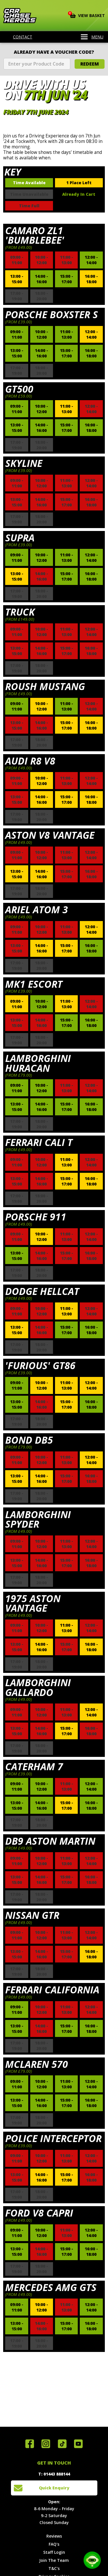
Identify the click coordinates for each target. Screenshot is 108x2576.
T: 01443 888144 (54, 2474)
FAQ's (54, 2544)
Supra (20, 537)
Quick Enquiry (54, 2488)
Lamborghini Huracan (38, 1063)
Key (12, 171)
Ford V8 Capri (39, 2212)
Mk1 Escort (33, 984)
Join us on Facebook (29, 2443)
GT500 (19, 389)
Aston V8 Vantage (49, 835)
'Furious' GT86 (40, 1365)
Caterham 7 (34, 1766)
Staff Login (54, 2552)
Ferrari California (52, 1989)
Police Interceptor (53, 2138)
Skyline (23, 463)
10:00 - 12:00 (41, 334)
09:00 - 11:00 (16, 334)
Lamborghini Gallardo (38, 1687)
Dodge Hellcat (42, 1291)
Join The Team (54, 2560)
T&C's (54, 2568)
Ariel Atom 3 (36, 909)
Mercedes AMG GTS (50, 2287)
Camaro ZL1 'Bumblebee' (34, 235)
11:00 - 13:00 (66, 334)
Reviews (54, 2536)
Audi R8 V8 (30, 760)
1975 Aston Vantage (32, 1603)
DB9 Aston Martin (50, 1841)
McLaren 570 (36, 2064)
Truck (20, 611)
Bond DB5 (29, 1440)
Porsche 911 (35, 1216)
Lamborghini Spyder (38, 1519)
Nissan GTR (32, 1915)
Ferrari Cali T (39, 1142)
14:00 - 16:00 (41, 278)
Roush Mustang (45, 686)
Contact (19, 37)
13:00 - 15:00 (16, 278)
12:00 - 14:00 (91, 259)
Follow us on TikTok (62, 2443)
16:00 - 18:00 (91, 278)
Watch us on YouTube (78, 2443)
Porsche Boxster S (51, 314)
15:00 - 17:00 (66, 278)
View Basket (87, 15)
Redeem (89, 64)
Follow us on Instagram (45, 2443)
